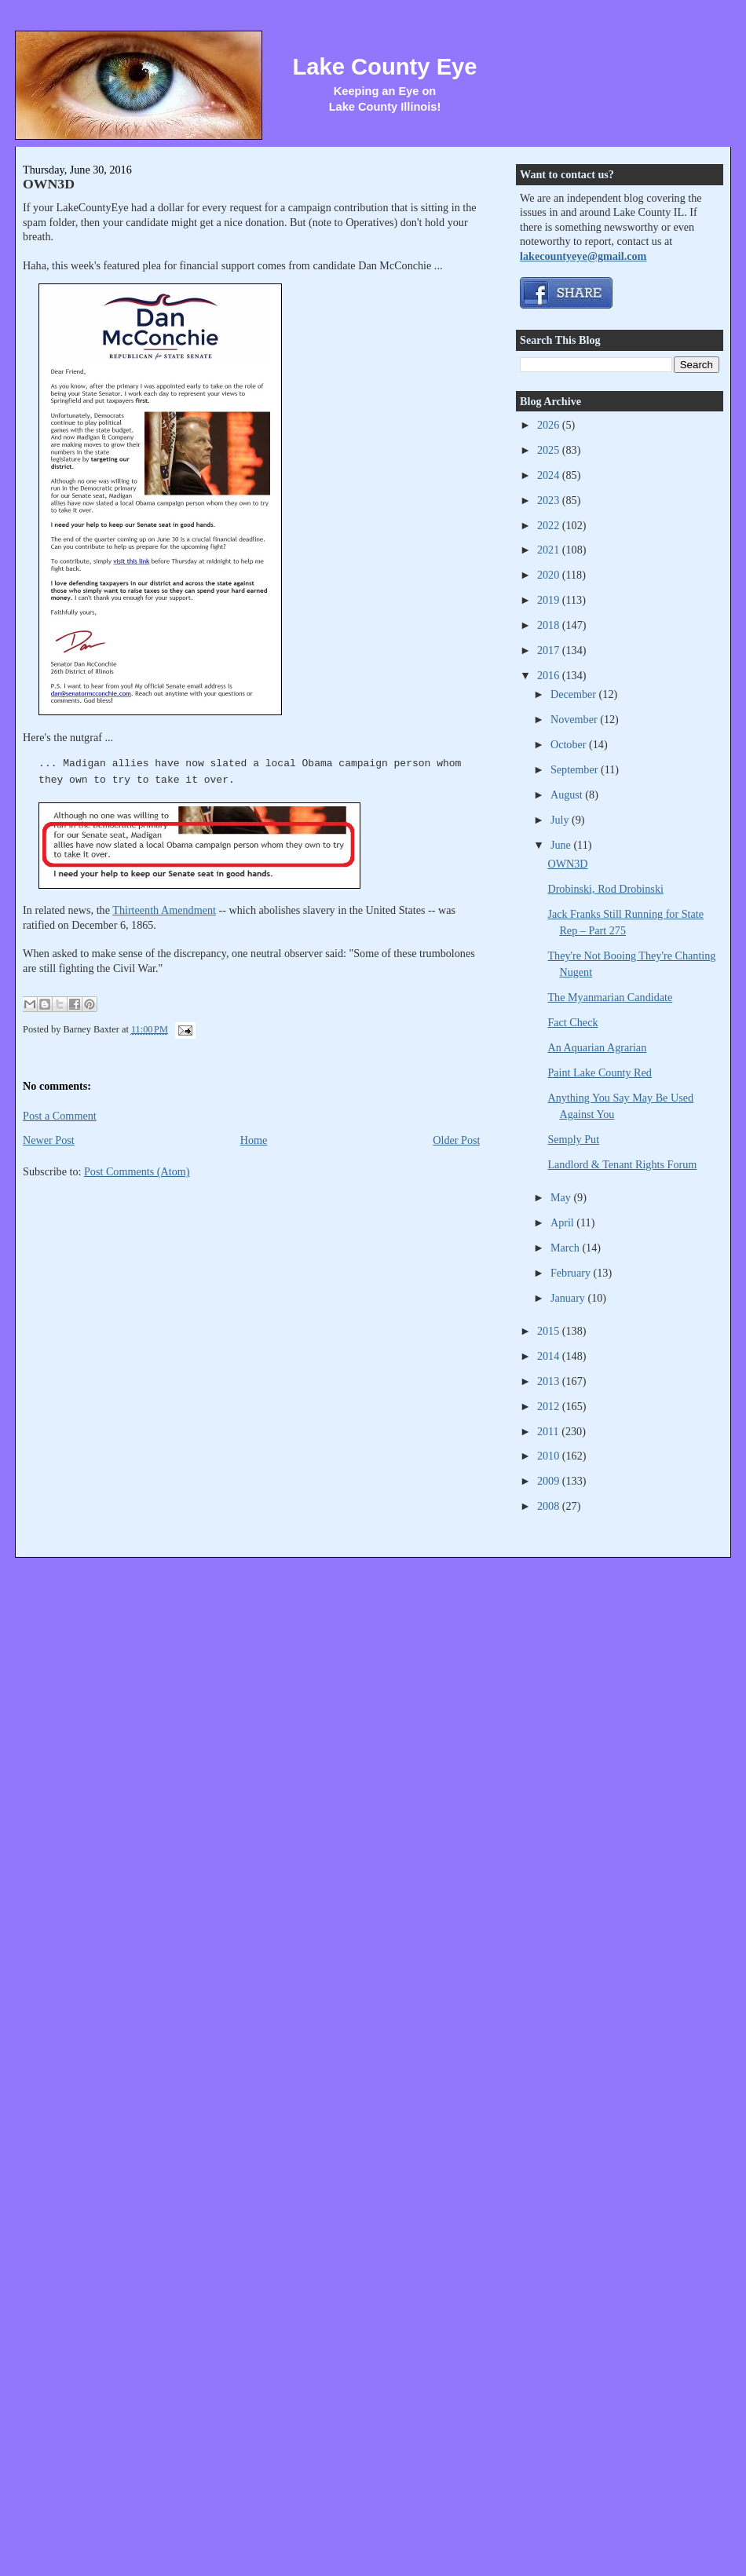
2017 (549, 650)
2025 (549, 450)
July (561, 819)
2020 (549, 574)
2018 (549, 625)
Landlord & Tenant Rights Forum (622, 1164)
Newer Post (49, 1140)
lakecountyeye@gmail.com (583, 256)
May (562, 1197)
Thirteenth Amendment (164, 910)
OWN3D (49, 184)
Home (254, 1140)
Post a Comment (60, 1115)
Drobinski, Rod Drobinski (605, 888)
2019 (549, 600)
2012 (549, 1406)
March (566, 1247)
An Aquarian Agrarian (596, 1047)
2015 (549, 1331)
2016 (549, 675)
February (572, 1272)
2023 (549, 500)
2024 (549, 475)
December (574, 694)
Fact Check (572, 1022)
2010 (549, 1455)
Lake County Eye (384, 66)
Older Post (456, 1140)
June (562, 845)
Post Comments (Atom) (137, 1171)
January (569, 1298)
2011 (549, 1431)
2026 (549, 424)
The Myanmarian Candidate (609, 997)
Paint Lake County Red (599, 1072)
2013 (549, 1381)
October (569, 744)
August (567, 794)
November (575, 719)
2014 (549, 1356)
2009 (549, 1480)
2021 (549, 549)
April (563, 1222)
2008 (549, 1506)
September (575, 769)
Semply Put (573, 1139)
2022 (549, 525)
